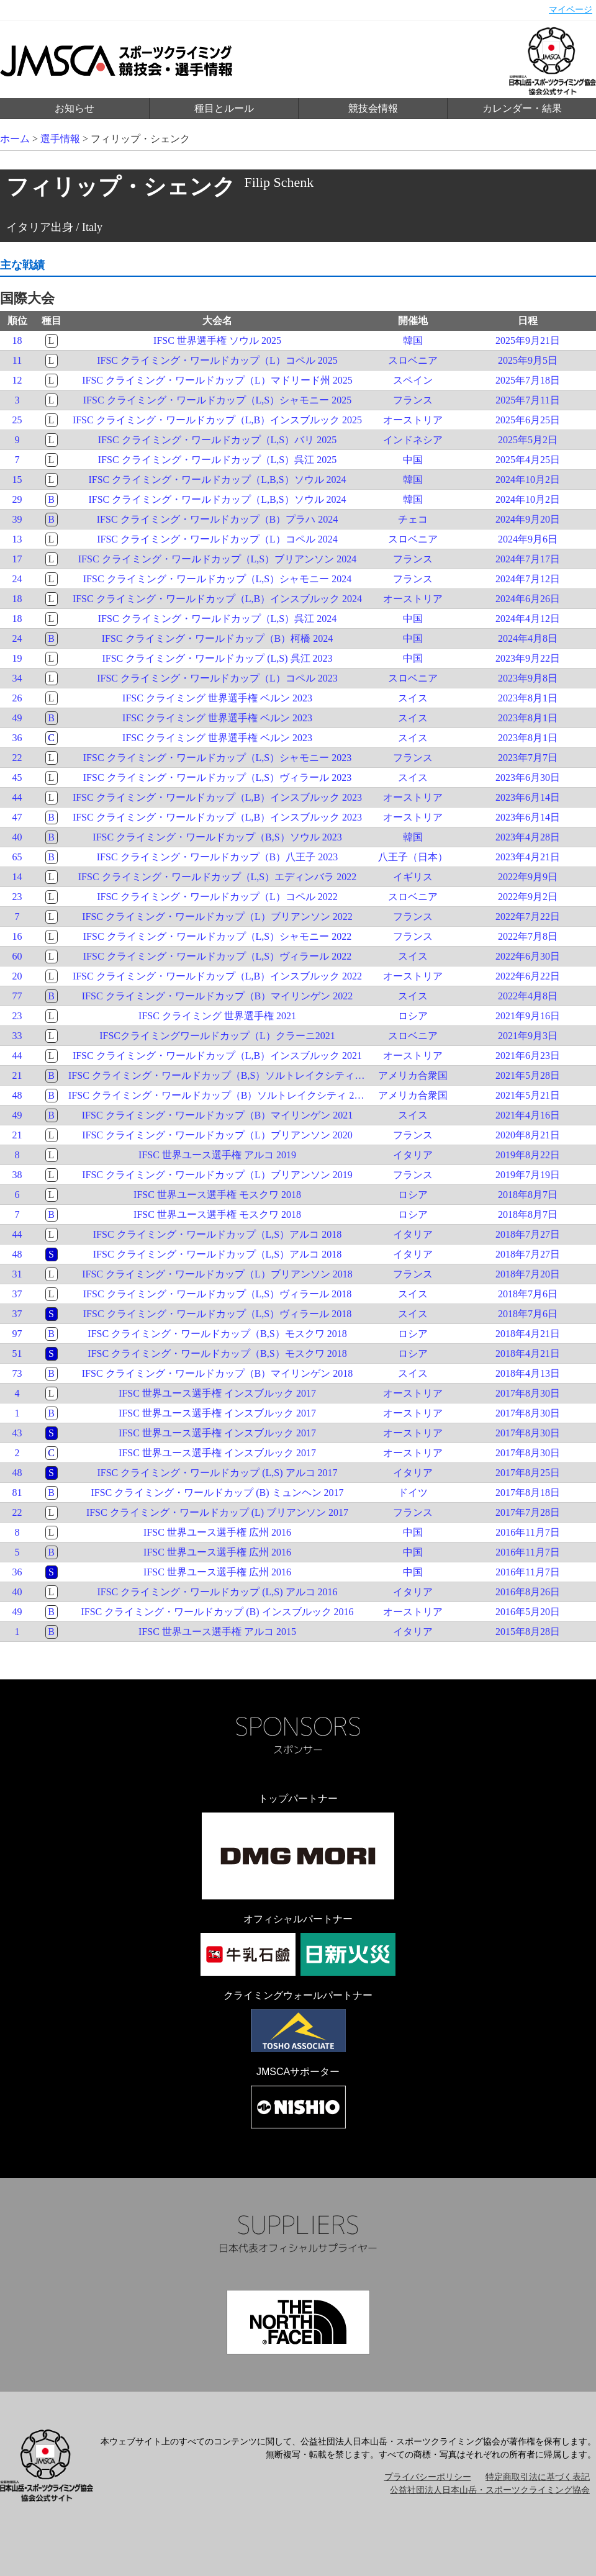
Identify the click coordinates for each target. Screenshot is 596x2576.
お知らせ (74, 108)
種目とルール (224, 108)
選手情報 (60, 138)
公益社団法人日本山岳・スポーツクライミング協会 (490, 2490)
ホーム (15, 138)
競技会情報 (373, 108)
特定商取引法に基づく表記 (537, 2477)
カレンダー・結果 (522, 108)
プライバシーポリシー (427, 2477)
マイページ (570, 9)
